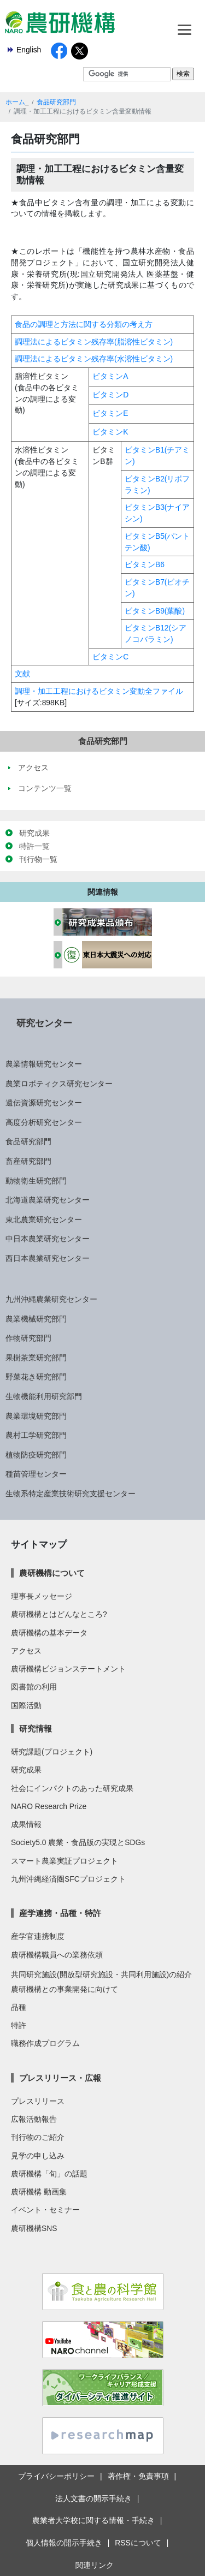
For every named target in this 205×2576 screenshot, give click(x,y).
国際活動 (26, 1705)
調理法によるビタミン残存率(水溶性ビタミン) (94, 358)
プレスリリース (38, 2101)
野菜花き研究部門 (36, 1376)
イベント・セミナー (45, 2209)
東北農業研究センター (43, 1219)
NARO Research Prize (48, 1806)
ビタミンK (110, 431)
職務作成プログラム (45, 2043)
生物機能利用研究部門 (43, 1396)
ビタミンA (110, 376)
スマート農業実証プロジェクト (64, 1861)
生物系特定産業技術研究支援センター (70, 1493)
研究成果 (34, 833)
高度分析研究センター (43, 1122)
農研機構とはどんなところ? (59, 1614)
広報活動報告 (34, 2119)
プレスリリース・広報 (60, 2078)
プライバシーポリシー (56, 2476)
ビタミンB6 (145, 564)
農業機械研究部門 (36, 1318)
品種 (18, 2007)
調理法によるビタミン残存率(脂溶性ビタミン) (94, 341)
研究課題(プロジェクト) (51, 1751)
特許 (18, 2025)
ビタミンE (110, 413)
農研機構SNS (34, 2228)
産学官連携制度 (38, 1936)
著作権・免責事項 (138, 2476)
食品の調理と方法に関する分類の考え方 (84, 324)
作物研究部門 (28, 1338)
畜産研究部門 (28, 1161)
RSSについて (138, 2542)
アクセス (26, 1650)
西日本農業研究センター (47, 1258)
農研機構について (52, 1573)
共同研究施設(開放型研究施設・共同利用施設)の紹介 (101, 1974)
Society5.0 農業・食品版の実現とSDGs (78, 1842)
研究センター (44, 1023)
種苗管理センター (36, 1474)
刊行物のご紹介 (38, 2137)
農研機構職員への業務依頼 (57, 1954)
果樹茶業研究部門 (36, 1357)
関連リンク (94, 2565)
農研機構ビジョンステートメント (68, 1668)
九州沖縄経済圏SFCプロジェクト (68, 1879)
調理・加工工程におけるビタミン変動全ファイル (99, 691)
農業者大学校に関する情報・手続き (93, 2520)
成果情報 (26, 1824)
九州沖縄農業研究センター (51, 1299)
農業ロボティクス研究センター (59, 1083)
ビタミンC (110, 656)
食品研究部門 (56, 102)
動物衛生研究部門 (36, 1180)
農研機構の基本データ (49, 1632)
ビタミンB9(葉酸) (155, 610)
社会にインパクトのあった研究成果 (72, 1788)
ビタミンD (110, 394)
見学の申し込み (38, 2155)
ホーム (15, 102)
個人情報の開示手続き (64, 2542)
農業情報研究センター (43, 1064)
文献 (22, 673)
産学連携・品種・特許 (60, 1913)
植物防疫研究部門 (36, 1454)
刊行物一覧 (38, 859)
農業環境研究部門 (36, 1416)
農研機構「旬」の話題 (49, 2173)
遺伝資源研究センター (43, 1102)
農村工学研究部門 (36, 1435)
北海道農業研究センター (47, 1199)
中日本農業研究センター (47, 1238)
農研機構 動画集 (39, 2191)
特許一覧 (34, 846)
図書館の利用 (34, 1686)
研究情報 (35, 1728)
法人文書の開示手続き (93, 2498)
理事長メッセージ (41, 1596)
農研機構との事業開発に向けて (64, 1989)
